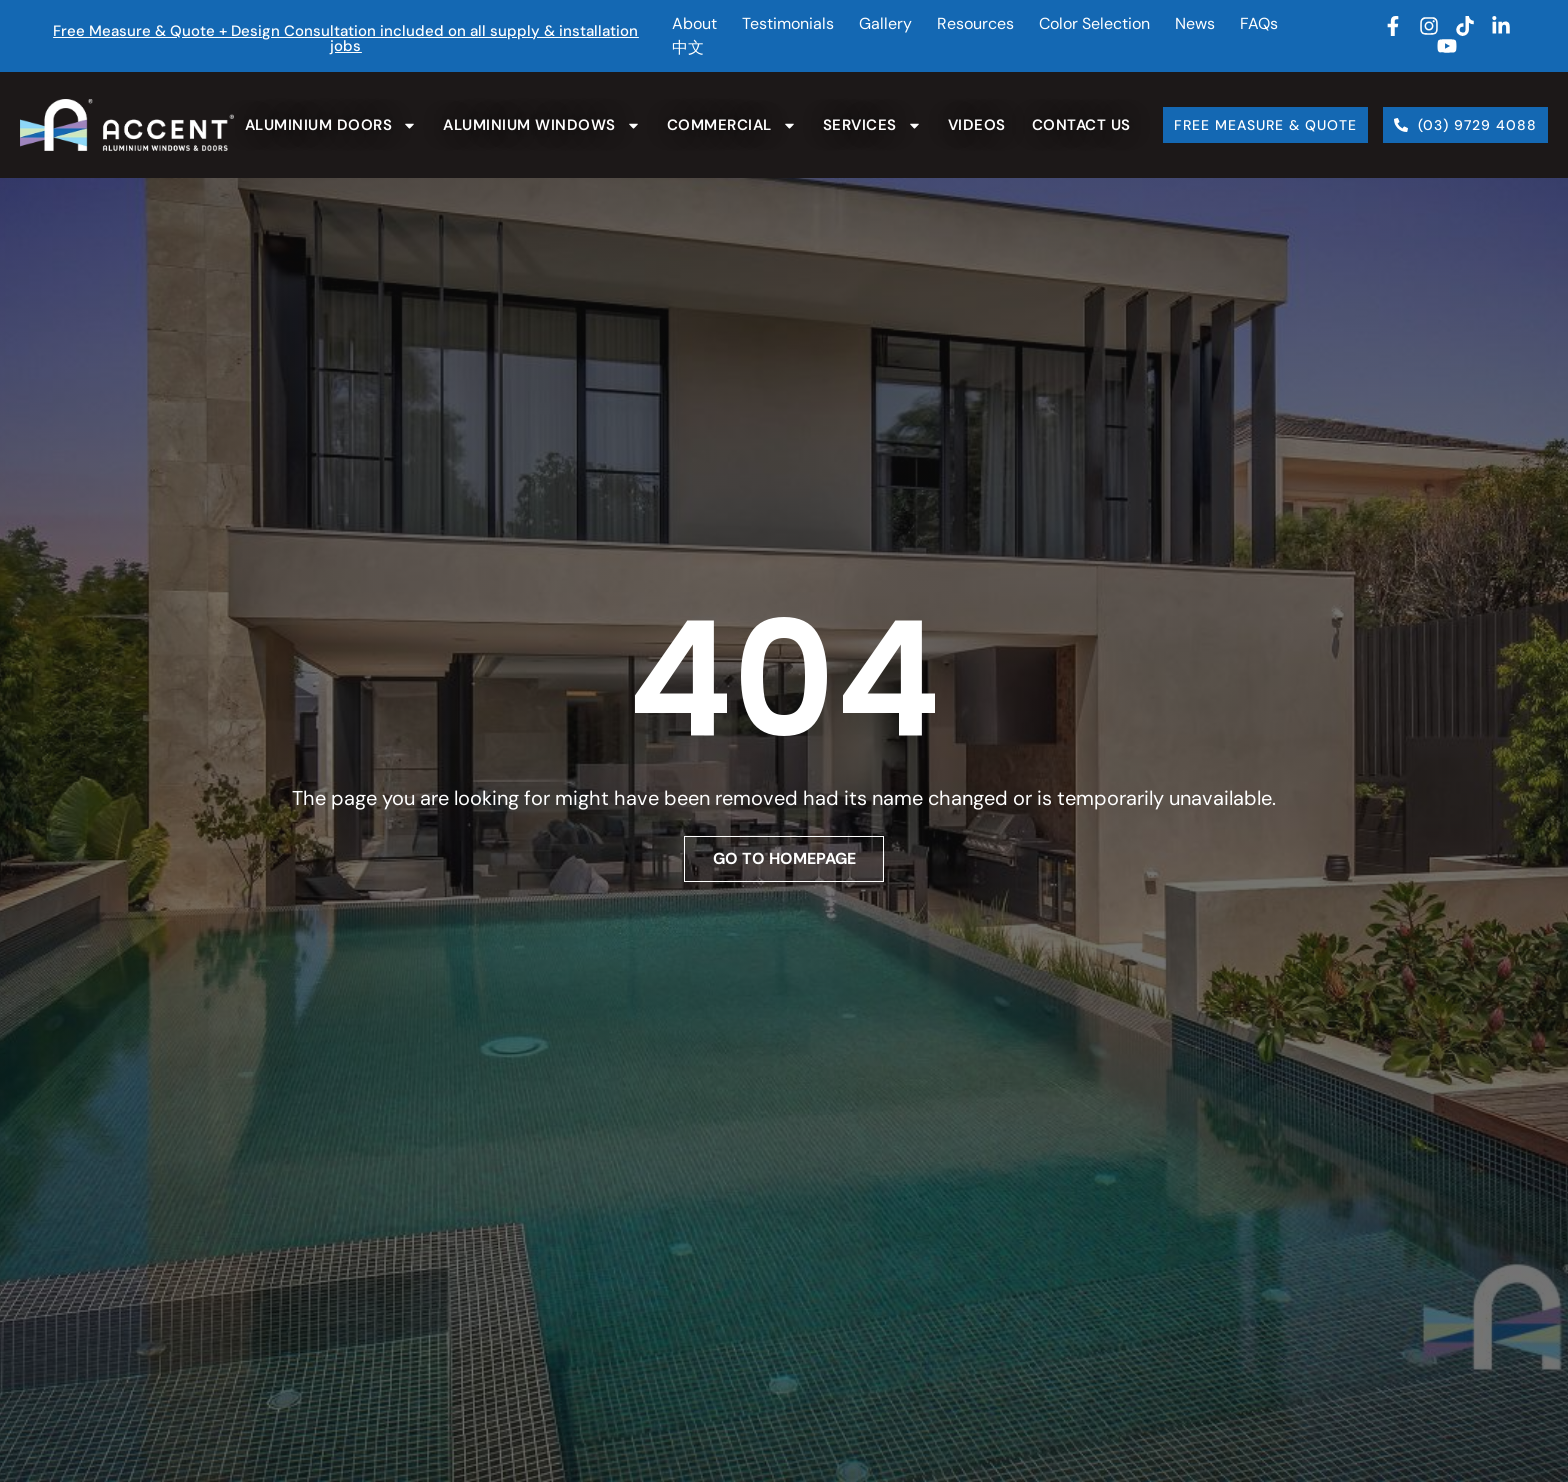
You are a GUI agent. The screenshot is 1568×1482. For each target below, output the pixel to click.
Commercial (732, 125)
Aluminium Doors (331, 125)
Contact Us (1081, 125)
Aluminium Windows (542, 125)
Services (872, 125)
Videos (977, 125)
